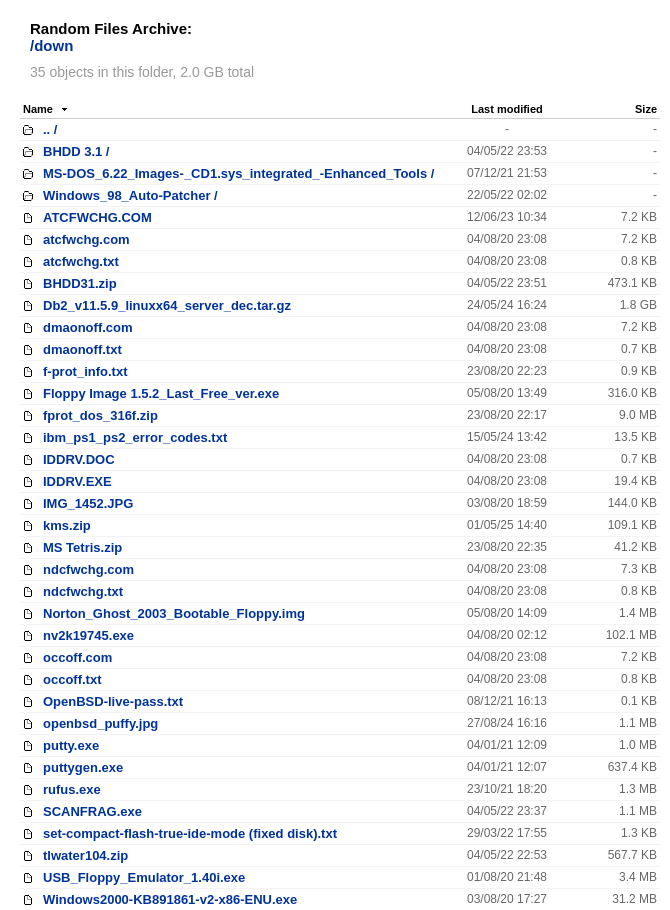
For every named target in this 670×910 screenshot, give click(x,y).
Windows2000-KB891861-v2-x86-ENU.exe (170, 899)
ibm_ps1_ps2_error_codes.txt (135, 437)
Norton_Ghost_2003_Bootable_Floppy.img (174, 613)
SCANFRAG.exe (92, 811)
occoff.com (77, 657)
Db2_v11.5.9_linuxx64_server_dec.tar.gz (167, 305)
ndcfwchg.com (88, 569)
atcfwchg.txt (81, 261)
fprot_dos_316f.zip (100, 415)
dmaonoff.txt (82, 349)
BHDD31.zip (80, 283)
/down (51, 45)
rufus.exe (72, 789)
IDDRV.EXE (77, 481)
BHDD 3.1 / (76, 151)
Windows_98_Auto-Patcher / (130, 195)
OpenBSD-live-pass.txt (113, 701)
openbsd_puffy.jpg (100, 723)
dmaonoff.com (88, 327)
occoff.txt (72, 679)
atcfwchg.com (86, 239)
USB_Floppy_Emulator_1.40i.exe (144, 877)
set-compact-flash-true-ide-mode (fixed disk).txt (190, 833)
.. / (50, 129)
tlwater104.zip (85, 855)
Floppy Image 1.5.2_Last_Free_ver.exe (161, 393)
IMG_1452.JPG (88, 503)
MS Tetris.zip (82, 547)
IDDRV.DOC (79, 459)
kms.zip (67, 525)
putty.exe (71, 745)
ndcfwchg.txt (83, 591)
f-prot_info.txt (85, 371)
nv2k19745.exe (88, 635)
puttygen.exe (83, 767)
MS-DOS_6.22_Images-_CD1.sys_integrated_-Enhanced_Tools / (238, 173)
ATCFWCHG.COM (97, 217)
